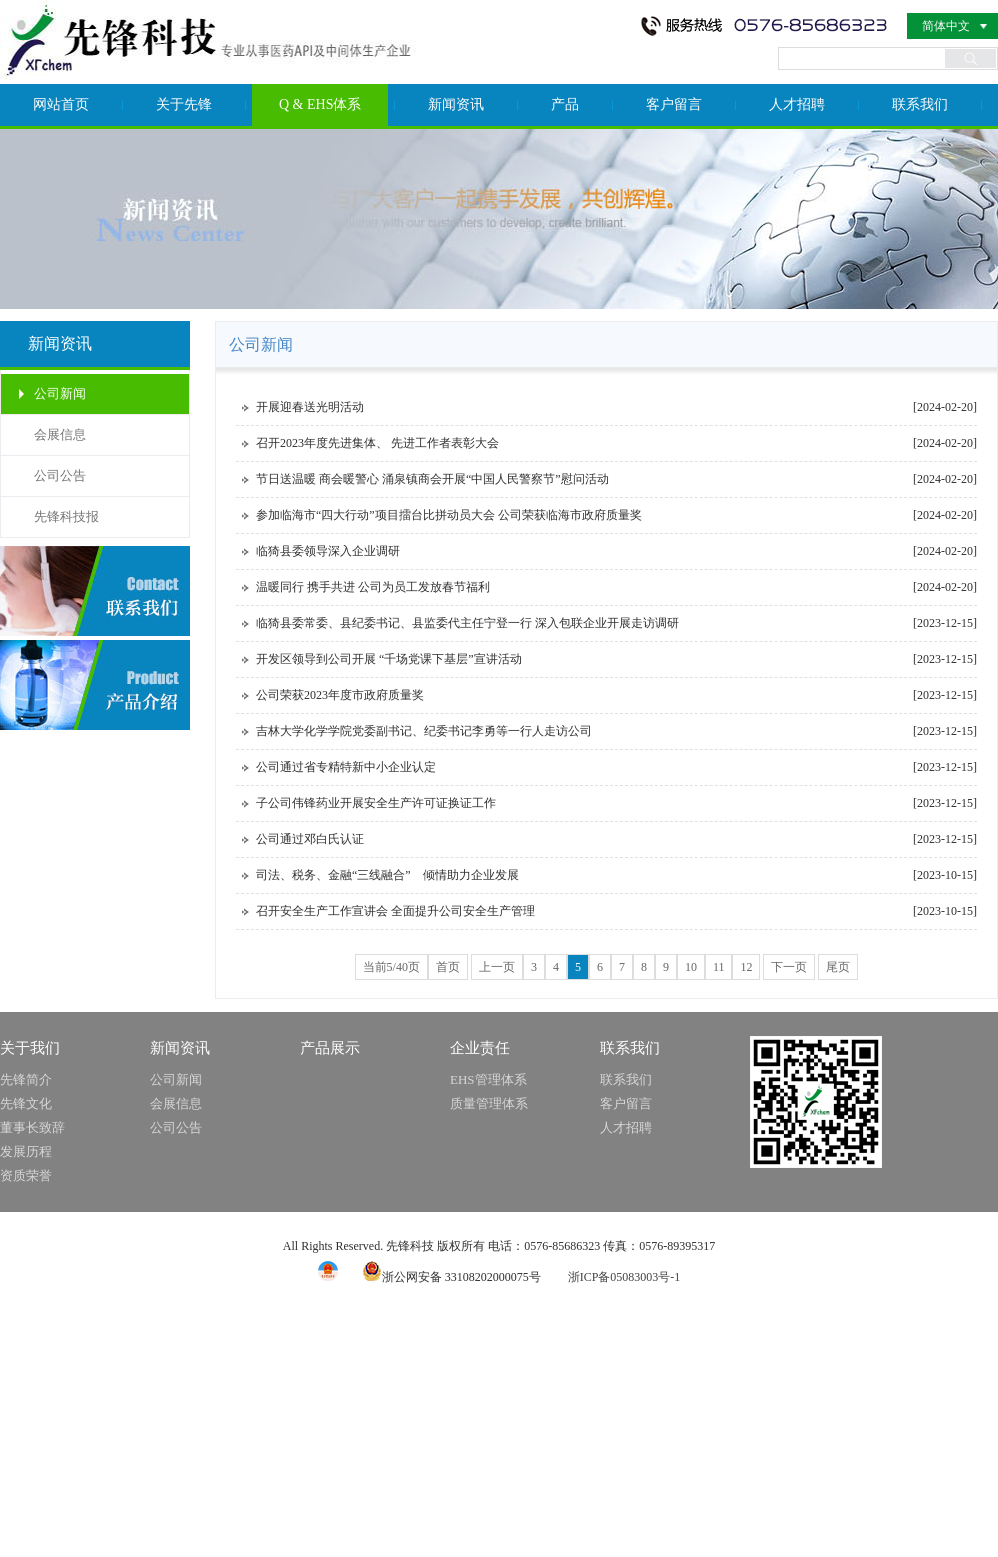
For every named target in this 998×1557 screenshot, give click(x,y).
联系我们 (920, 104)
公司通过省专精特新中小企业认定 (346, 767)
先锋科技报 (66, 516)
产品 (565, 104)
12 (746, 967)
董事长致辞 (32, 1127)
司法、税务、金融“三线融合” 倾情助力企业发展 (387, 875)
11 (719, 967)
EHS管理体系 (488, 1079)
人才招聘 (797, 104)
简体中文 (946, 26)
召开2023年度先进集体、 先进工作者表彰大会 (377, 443)
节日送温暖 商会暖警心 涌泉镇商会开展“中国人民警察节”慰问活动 (432, 479)
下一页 (789, 967)
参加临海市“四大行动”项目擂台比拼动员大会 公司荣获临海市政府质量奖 (449, 515)
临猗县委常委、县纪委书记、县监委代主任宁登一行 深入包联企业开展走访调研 (467, 623)
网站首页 (61, 104)
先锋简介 (26, 1079)
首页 (448, 967)
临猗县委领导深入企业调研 (328, 551)
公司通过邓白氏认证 (310, 839)
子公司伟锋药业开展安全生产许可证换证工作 (376, 803)
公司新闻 (60, 393)
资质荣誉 (26, 1175)
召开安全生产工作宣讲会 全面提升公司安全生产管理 (395, 911)
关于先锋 (184, 104)
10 (691, 967)
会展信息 (60, 434)
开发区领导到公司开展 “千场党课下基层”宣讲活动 (389, 659)
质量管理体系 (489, 1103)
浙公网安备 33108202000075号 (451, 1277)
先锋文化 (26, 1103)
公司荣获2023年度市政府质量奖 (340, 695)
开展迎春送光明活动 (310, 407)
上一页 (497, 967)
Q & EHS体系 (320, 104)
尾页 (838, 967)
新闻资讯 (456, 104)
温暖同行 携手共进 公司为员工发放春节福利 (373, 587)
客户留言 (674, 104)
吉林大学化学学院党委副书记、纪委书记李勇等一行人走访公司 (424, 731)
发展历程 (26, 1151)
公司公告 (60, 475)
